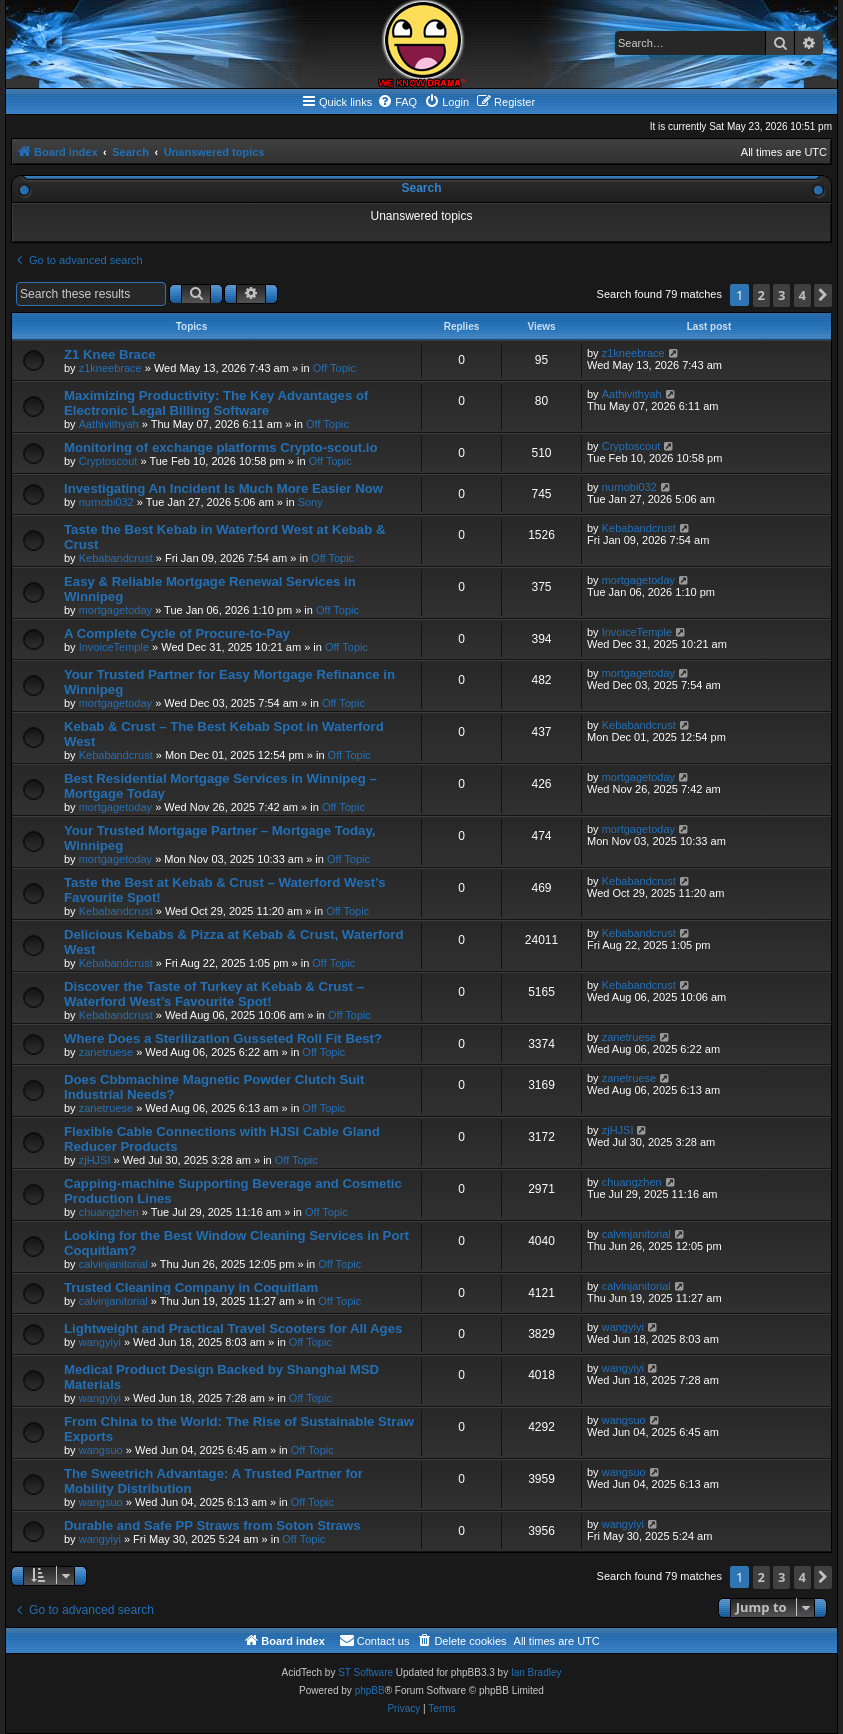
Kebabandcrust (116, 558)
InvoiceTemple (114, 647)
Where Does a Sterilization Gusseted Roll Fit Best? (223, 1038)
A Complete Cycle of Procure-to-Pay (177, 633)
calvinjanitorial (113, 1264)
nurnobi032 (106, 502)
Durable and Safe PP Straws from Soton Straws (212, 1525)
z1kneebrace (110, 368)
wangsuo (101, 1450)
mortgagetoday (115, 610)
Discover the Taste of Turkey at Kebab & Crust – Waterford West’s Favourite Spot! (214, 994)
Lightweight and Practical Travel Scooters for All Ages (233, 1328)
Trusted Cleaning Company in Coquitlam (191, 1287)
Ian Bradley (536, 1672)
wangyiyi (100, 1342)
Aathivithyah (109, 424)
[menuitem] (397, 102)
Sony (310, 502)
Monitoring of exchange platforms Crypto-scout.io (221, 447)
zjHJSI (95, 1160)
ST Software (365, 1672)
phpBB (370, 1690)
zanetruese (106, 1052)
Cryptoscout (108, 461)
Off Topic (334, 368)
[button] (823, 295)
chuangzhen (109, 1212)
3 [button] (781, 295)
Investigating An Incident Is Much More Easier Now (223, 488)
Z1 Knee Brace (110, 354)
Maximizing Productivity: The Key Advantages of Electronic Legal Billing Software (216, 403)
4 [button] (802, 295)
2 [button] (761, 295)
